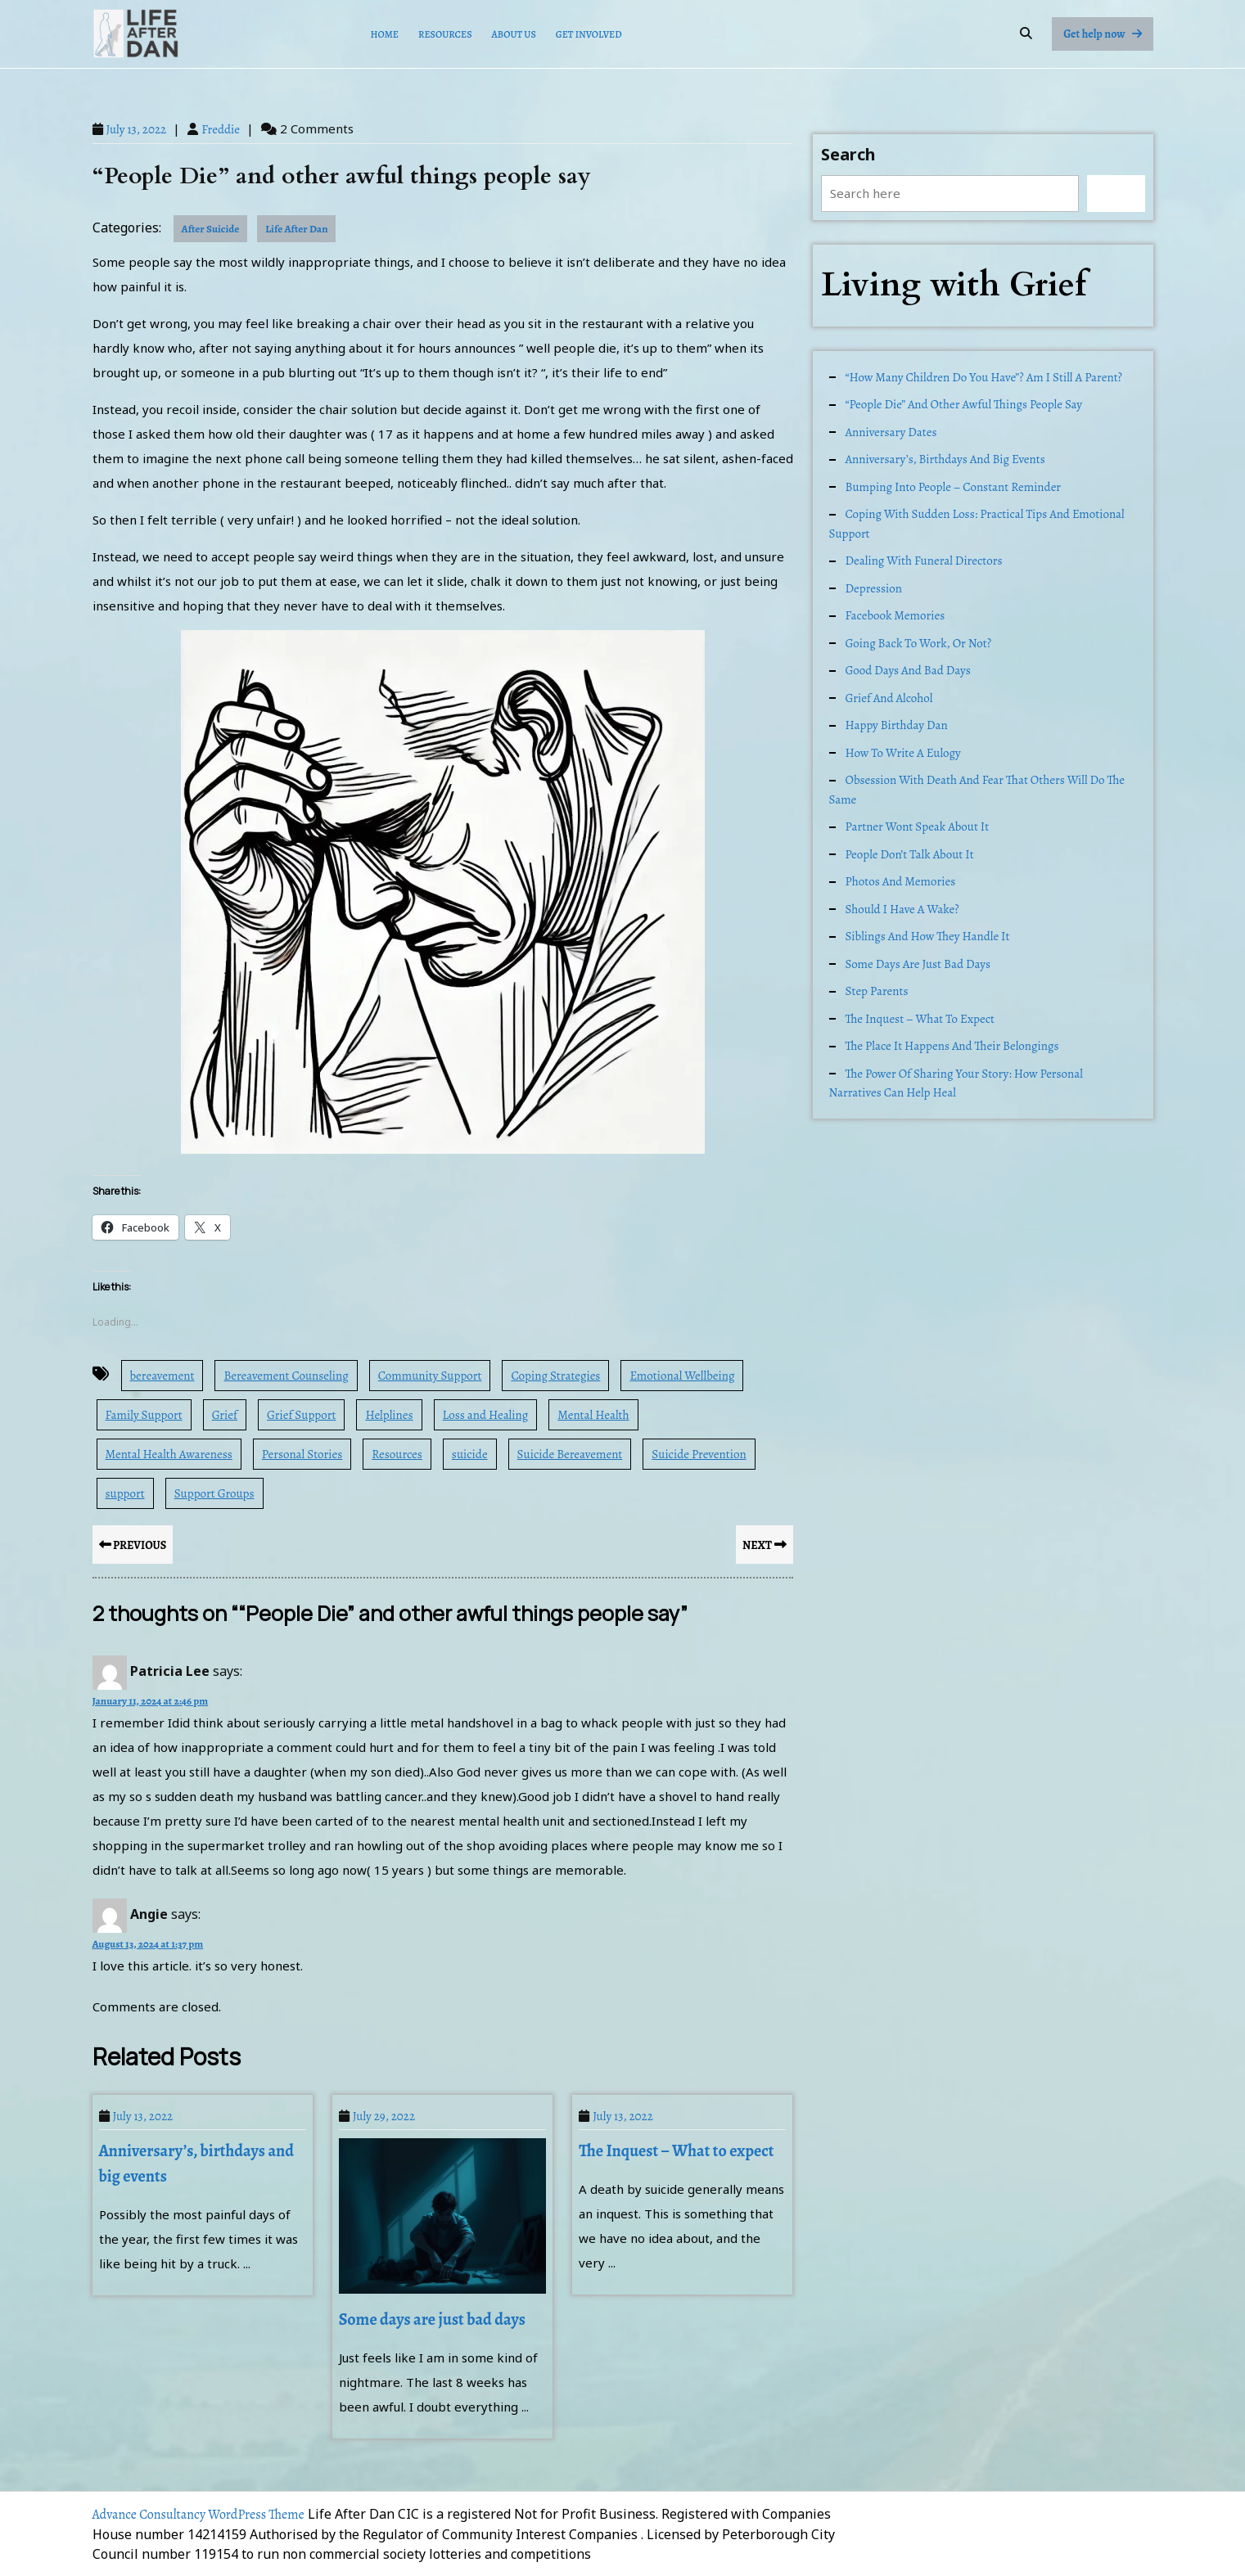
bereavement (162, 1375)
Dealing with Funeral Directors (924, 560)
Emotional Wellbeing (681, 1375)
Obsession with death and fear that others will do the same (977, 790)
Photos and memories (901, 881)
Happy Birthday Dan (897, 725)
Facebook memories (895, 615)
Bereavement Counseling (285, 1375)
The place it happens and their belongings (952, 1046)
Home (385, 34)
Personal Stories (302, 1454)
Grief (224, 1415)
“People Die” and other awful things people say (964, 404)
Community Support (430, 1375)
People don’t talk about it (910, 854)
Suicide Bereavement (570, 1454)
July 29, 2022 (384, 2116)
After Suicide (211, 229)
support (125, 1493)
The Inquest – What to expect (676, 2151)
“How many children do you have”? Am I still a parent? (984, 377)
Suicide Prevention (699, 1454)
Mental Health (593, 1415)
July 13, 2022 (136, 129)
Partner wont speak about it (918, 826)
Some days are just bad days (432, 2319)
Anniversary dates (891, 432)
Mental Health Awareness (169, 1454)
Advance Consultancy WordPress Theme (198, 2515)
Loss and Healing (486, 1415)
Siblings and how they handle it (928, 936)
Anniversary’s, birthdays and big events (945, 459)
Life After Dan (296, 229)
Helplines (389, 1415)
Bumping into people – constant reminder (954, 487)
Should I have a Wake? (902, 909)
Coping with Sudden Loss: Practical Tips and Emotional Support (977, 524)
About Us (514, 34)
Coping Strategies (555, 1375)
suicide (470, 1454)
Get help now (1108, 38)
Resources (445, 34)
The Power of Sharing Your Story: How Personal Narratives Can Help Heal (956, 1083)
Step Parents (877, 991)
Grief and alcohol (889, 698)
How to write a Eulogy (903, 753)
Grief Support (301, 1415)
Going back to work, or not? (919, 643)
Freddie (220, 129)
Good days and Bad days (908, 670)
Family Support (144, 1415)
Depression (874, 588)
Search (848, 154)
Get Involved (589, 34)
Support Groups (214, 1493)
